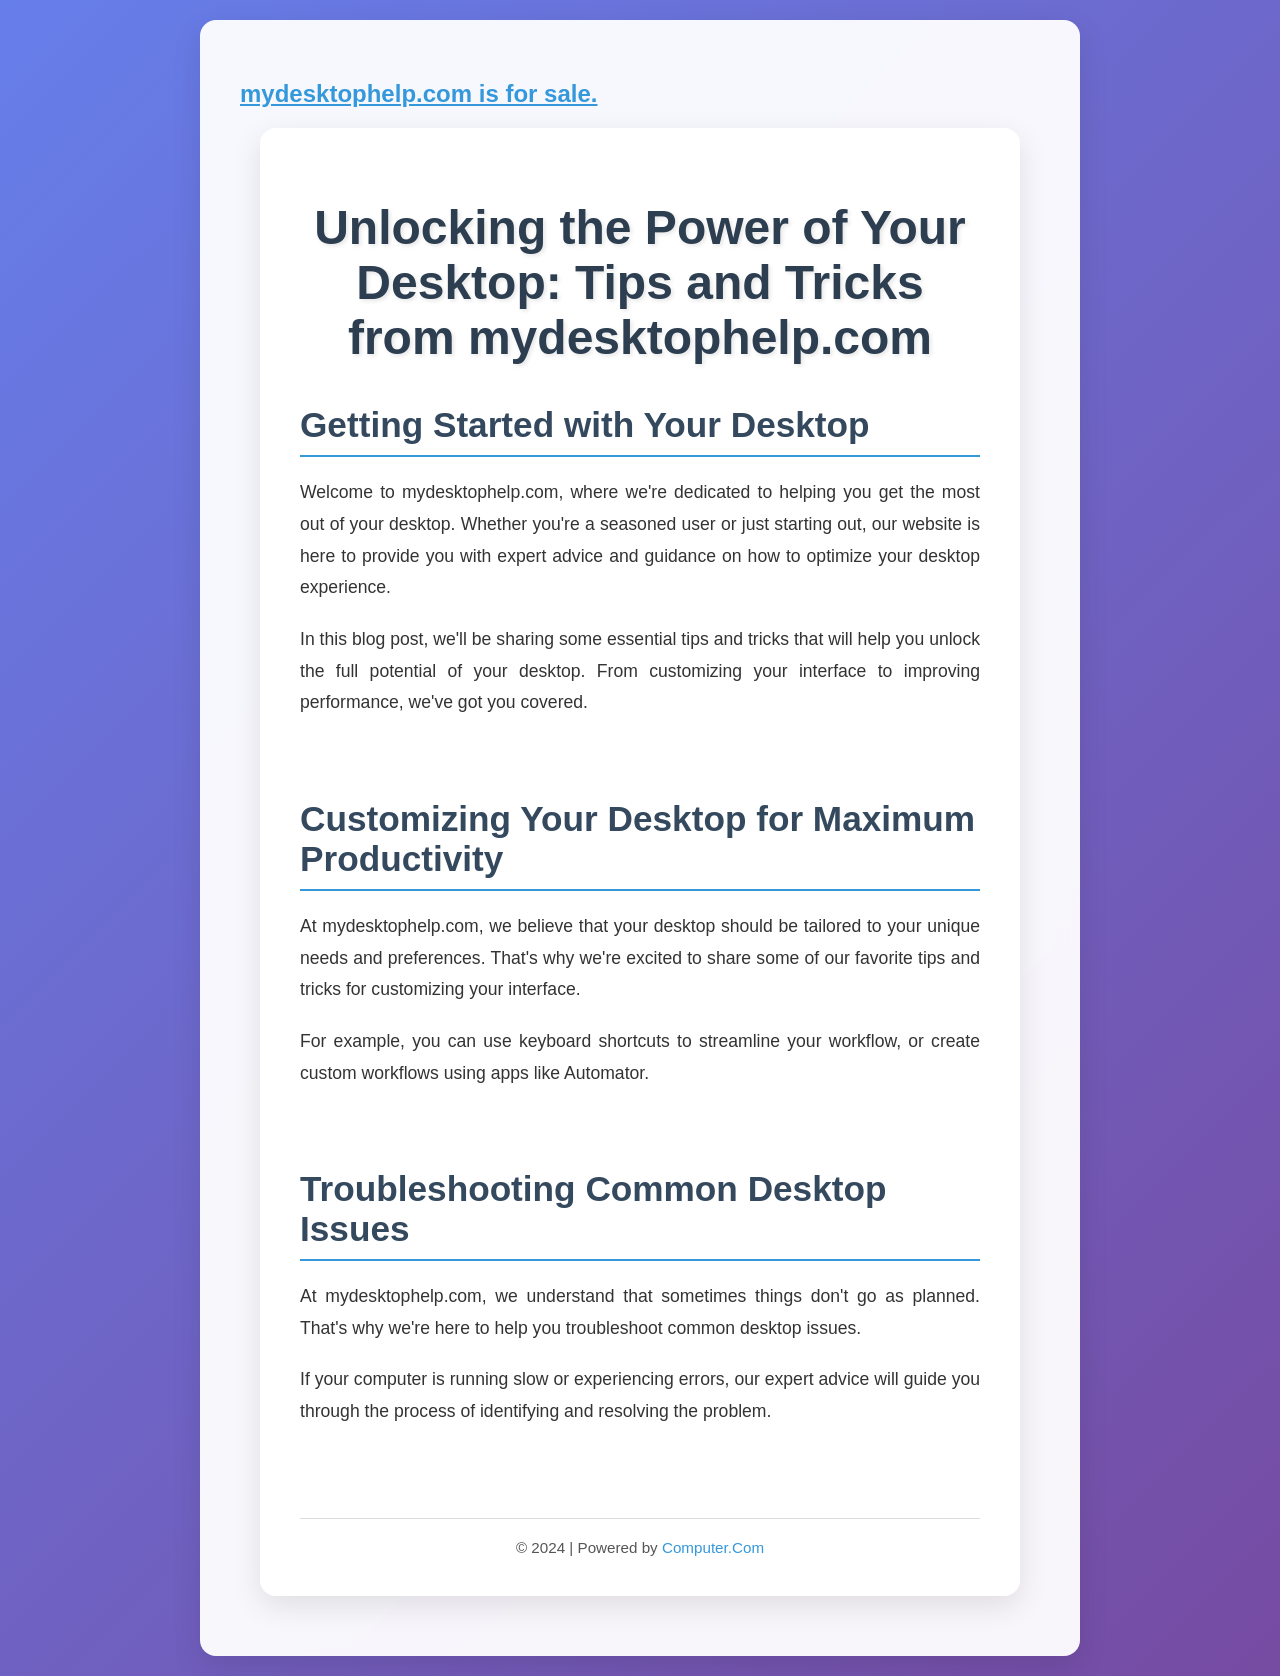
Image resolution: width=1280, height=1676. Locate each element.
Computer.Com (713, 1547)
